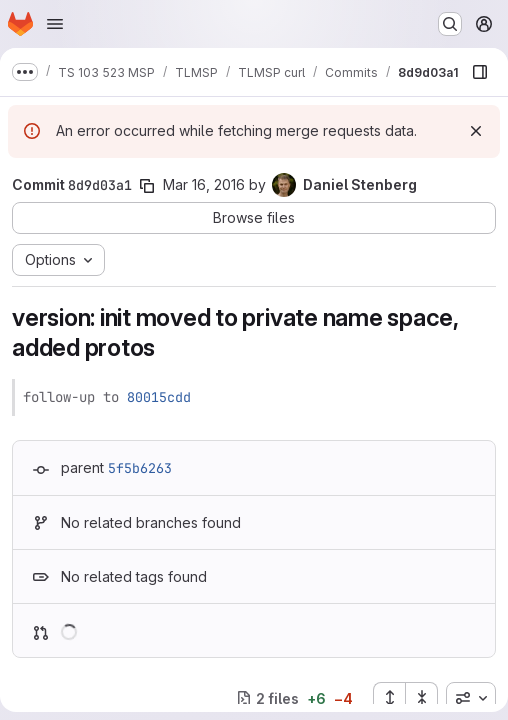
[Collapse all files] (422, 698)
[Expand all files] (389, 698)
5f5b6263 (140, 468)
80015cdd (159, 397)
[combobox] (471, 698)
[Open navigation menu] (55, 24)
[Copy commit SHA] (147, 186)
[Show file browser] (480, 72)
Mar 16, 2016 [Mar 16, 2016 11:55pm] (204, 184)
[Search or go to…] (450, 24)
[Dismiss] (476, 131)
